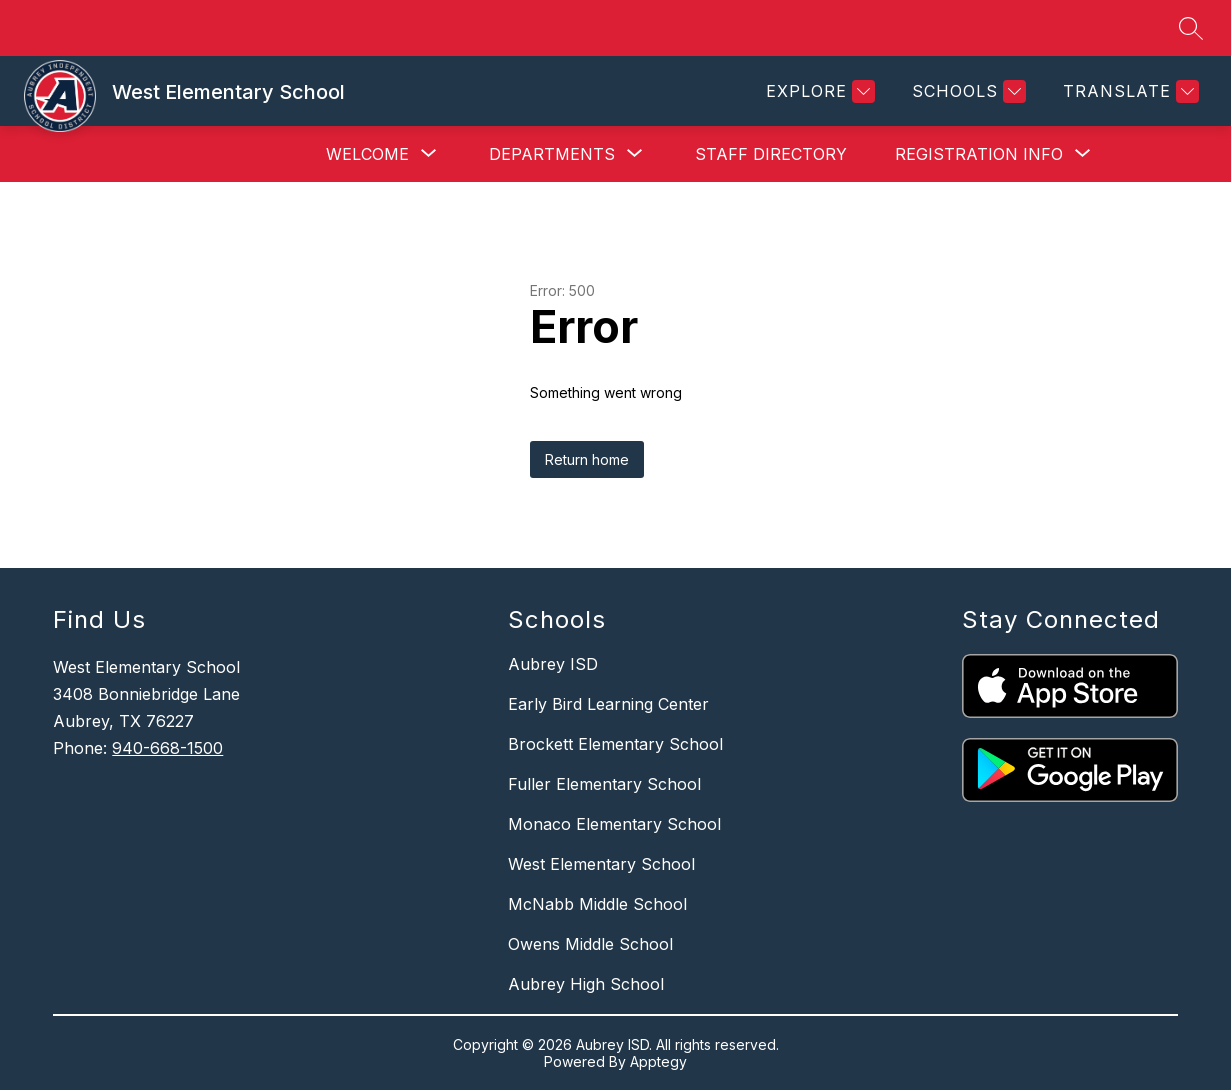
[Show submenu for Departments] (552, 154)
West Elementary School (601, 864)
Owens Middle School (590, 944)
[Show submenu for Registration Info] (979, 154)
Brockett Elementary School (615, 744)
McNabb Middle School (597, 904)
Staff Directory (771, 154)
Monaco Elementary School (614, 824)
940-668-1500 (167, 748)
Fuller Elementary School (604, 784)
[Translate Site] (1128, 91)
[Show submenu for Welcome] (367, 154)
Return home (587, 459)
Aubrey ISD (553, 664)
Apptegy (658, 1061)
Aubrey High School (586, 984)
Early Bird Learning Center (608, 704)
